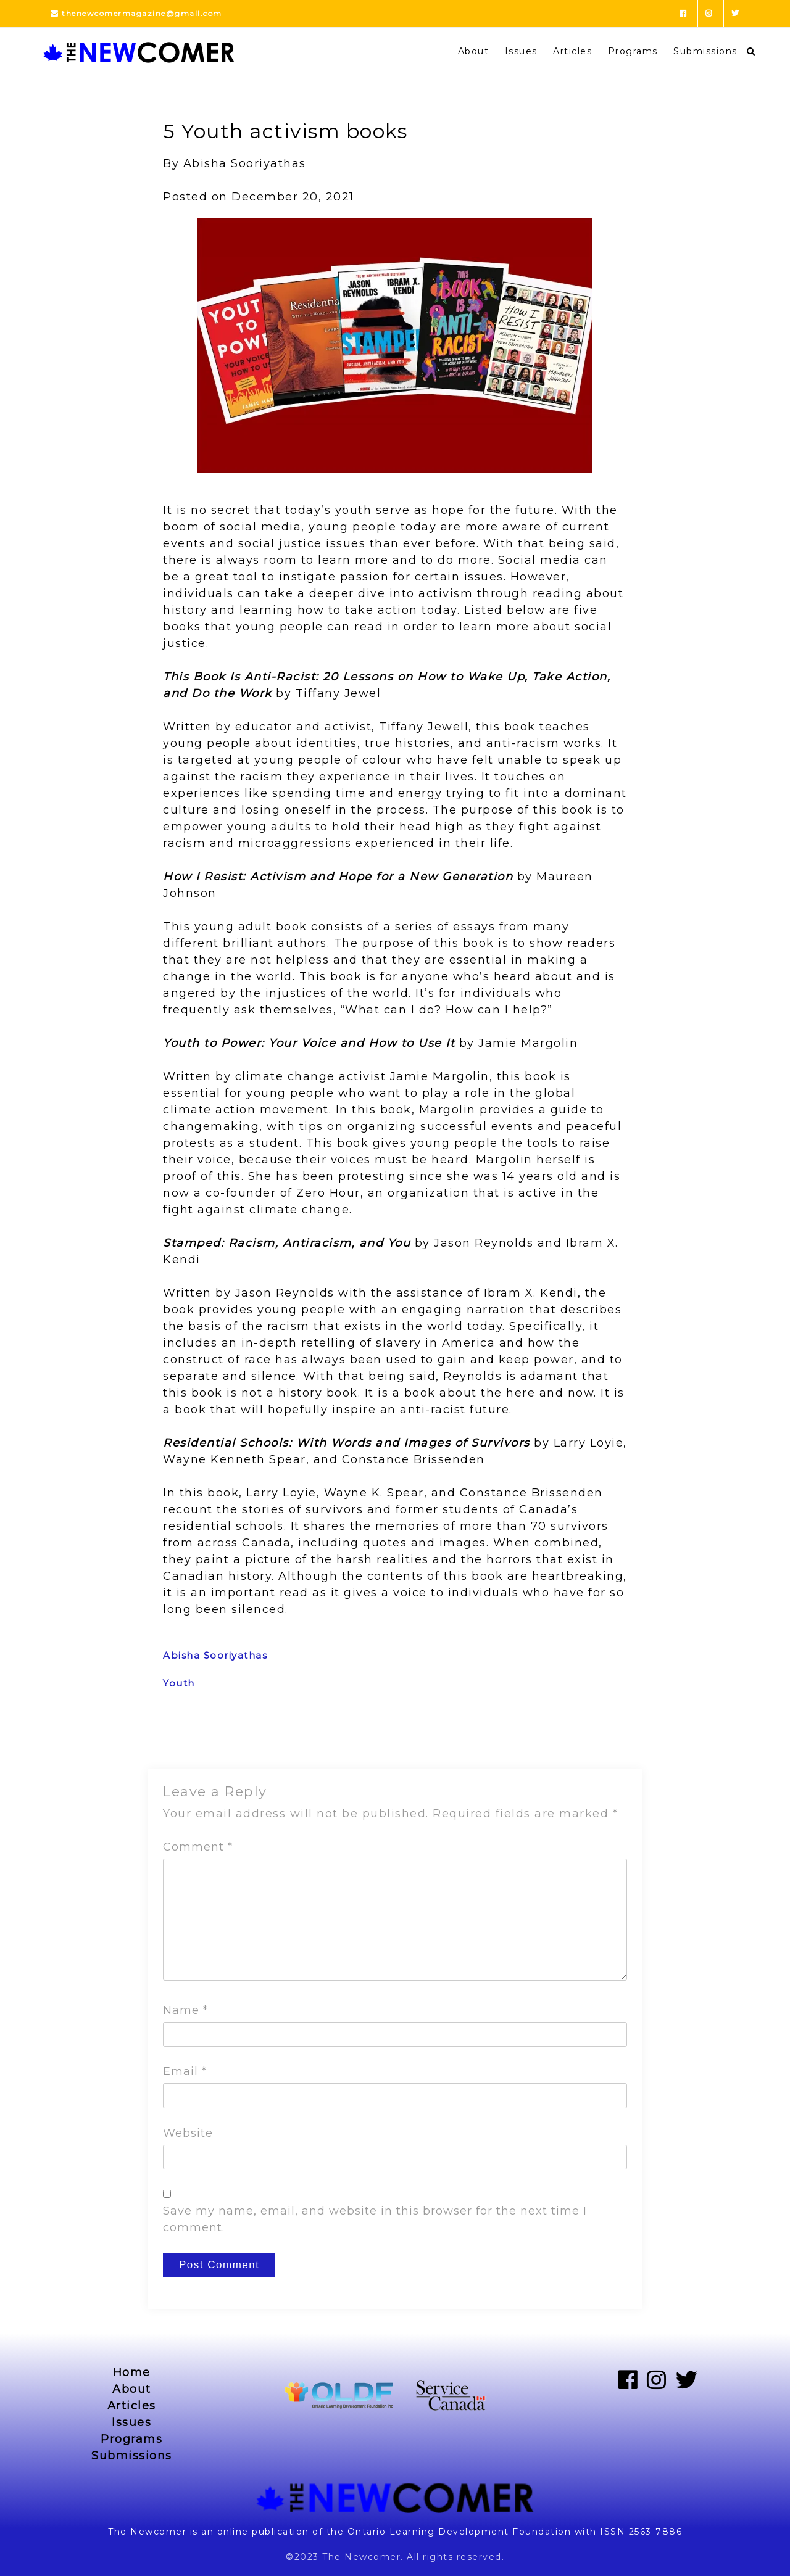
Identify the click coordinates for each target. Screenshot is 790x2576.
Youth (179, 1683)
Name (185, 2010)
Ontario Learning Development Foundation (459, 2531)
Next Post (603, 1737)
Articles (572, 51)
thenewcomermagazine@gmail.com (136, 13)
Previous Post (198, 1737)
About (473, 51)
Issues (521, 51)
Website (188, 2133)
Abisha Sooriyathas (215, 1655)
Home (132, 2372)
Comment (198, 1847)
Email (185, 2071)
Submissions (705, 51)
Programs (633, 51)
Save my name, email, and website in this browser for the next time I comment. (375, 2219)
